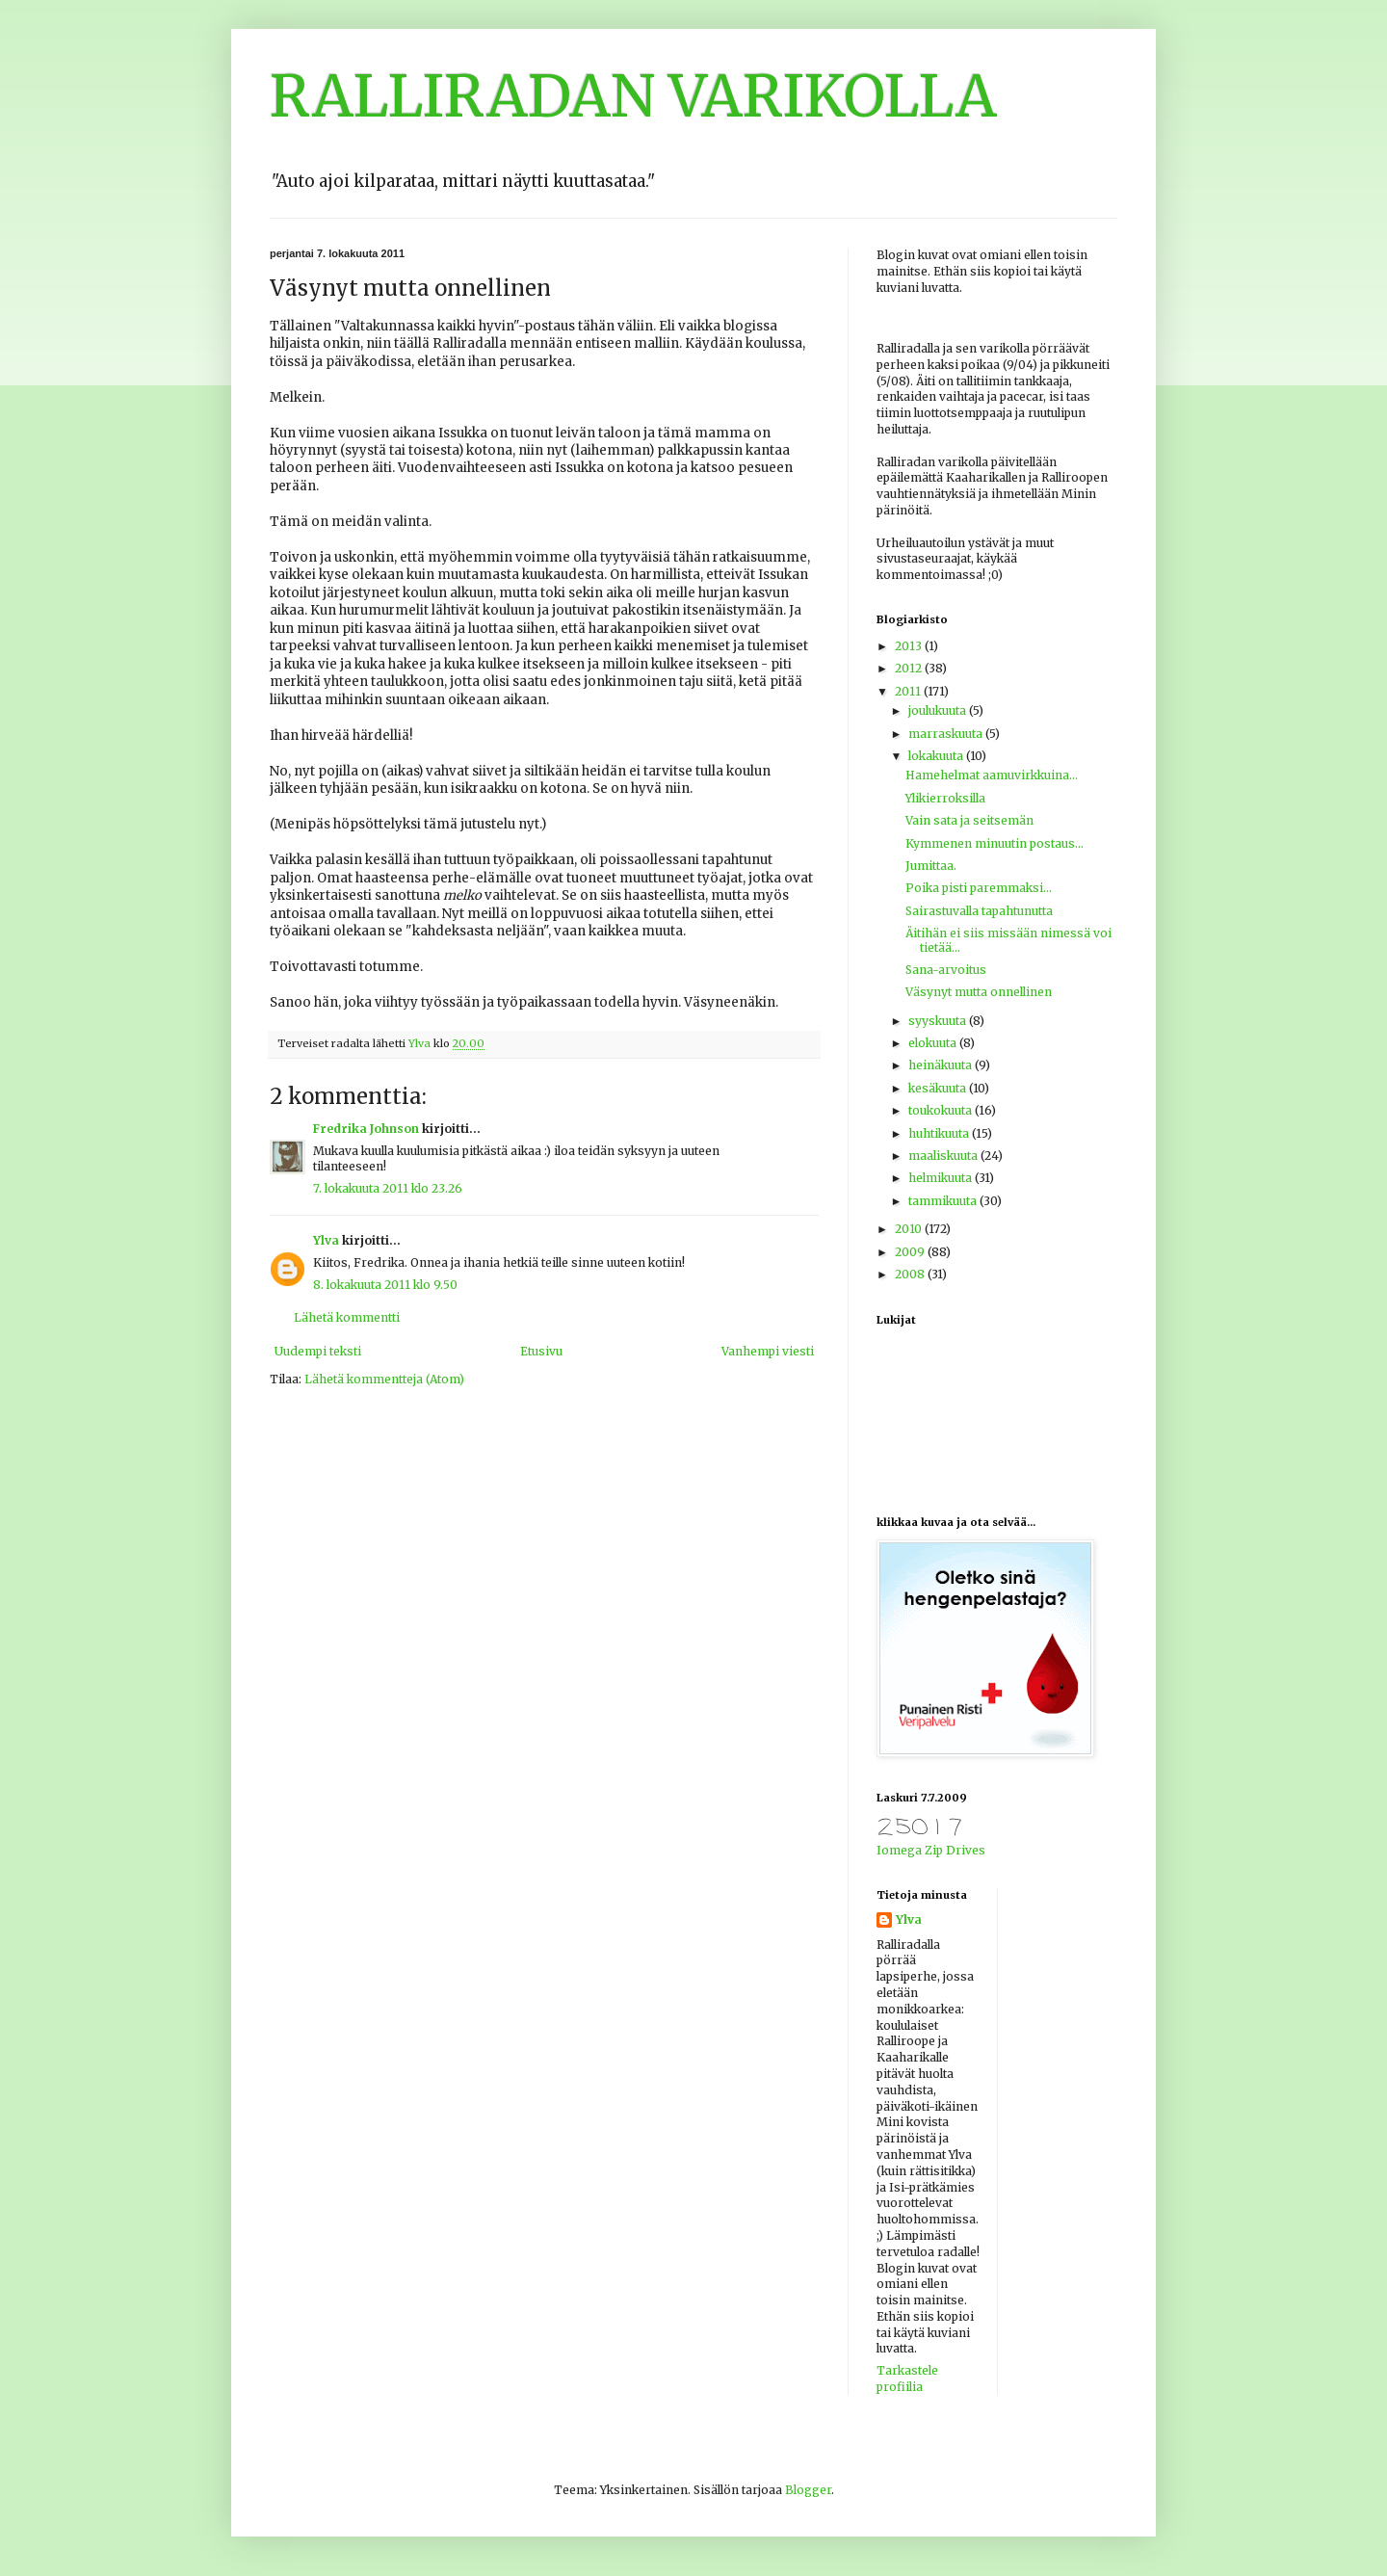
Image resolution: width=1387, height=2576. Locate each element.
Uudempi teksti (318, 1351)
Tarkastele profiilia (907, 2378)
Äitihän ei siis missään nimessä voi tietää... (1008, 940)
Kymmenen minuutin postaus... (994, 843)
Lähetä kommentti (347, 1317)
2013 (910, 646)
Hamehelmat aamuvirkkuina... (991, 775)
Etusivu (541, 1351)
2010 (910, 1229)
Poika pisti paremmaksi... (978, 888)
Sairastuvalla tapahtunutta (979, 911)
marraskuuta (946, 733)
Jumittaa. (930, 865)
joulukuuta (938, 710)
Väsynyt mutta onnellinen (978, 992)
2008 (911, 1274)
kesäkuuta (938, 1088)
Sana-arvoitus (945, 969)
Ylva (326, 1240)
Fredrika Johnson (366, 1128)
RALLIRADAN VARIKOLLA (633, 96)
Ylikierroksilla (945, 798)
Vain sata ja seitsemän (969, 820)
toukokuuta (941, 1110)
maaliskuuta (944, 1155)
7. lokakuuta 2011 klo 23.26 (387, 1188)
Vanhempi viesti (767, 1351)
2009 (911, 1252)
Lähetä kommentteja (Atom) (384, 1379)
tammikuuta (944, 1201)
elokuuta (933, 1043)
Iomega (899, 1850)
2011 (909, 691)
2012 (910, 668)
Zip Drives (955, 1850)
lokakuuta (937, 756)
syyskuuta (938, 1020)
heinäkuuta (941, 1065)
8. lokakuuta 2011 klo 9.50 (385, 1284)
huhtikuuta (940, 1133)
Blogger (808, 2490)
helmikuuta (941, 1177)
